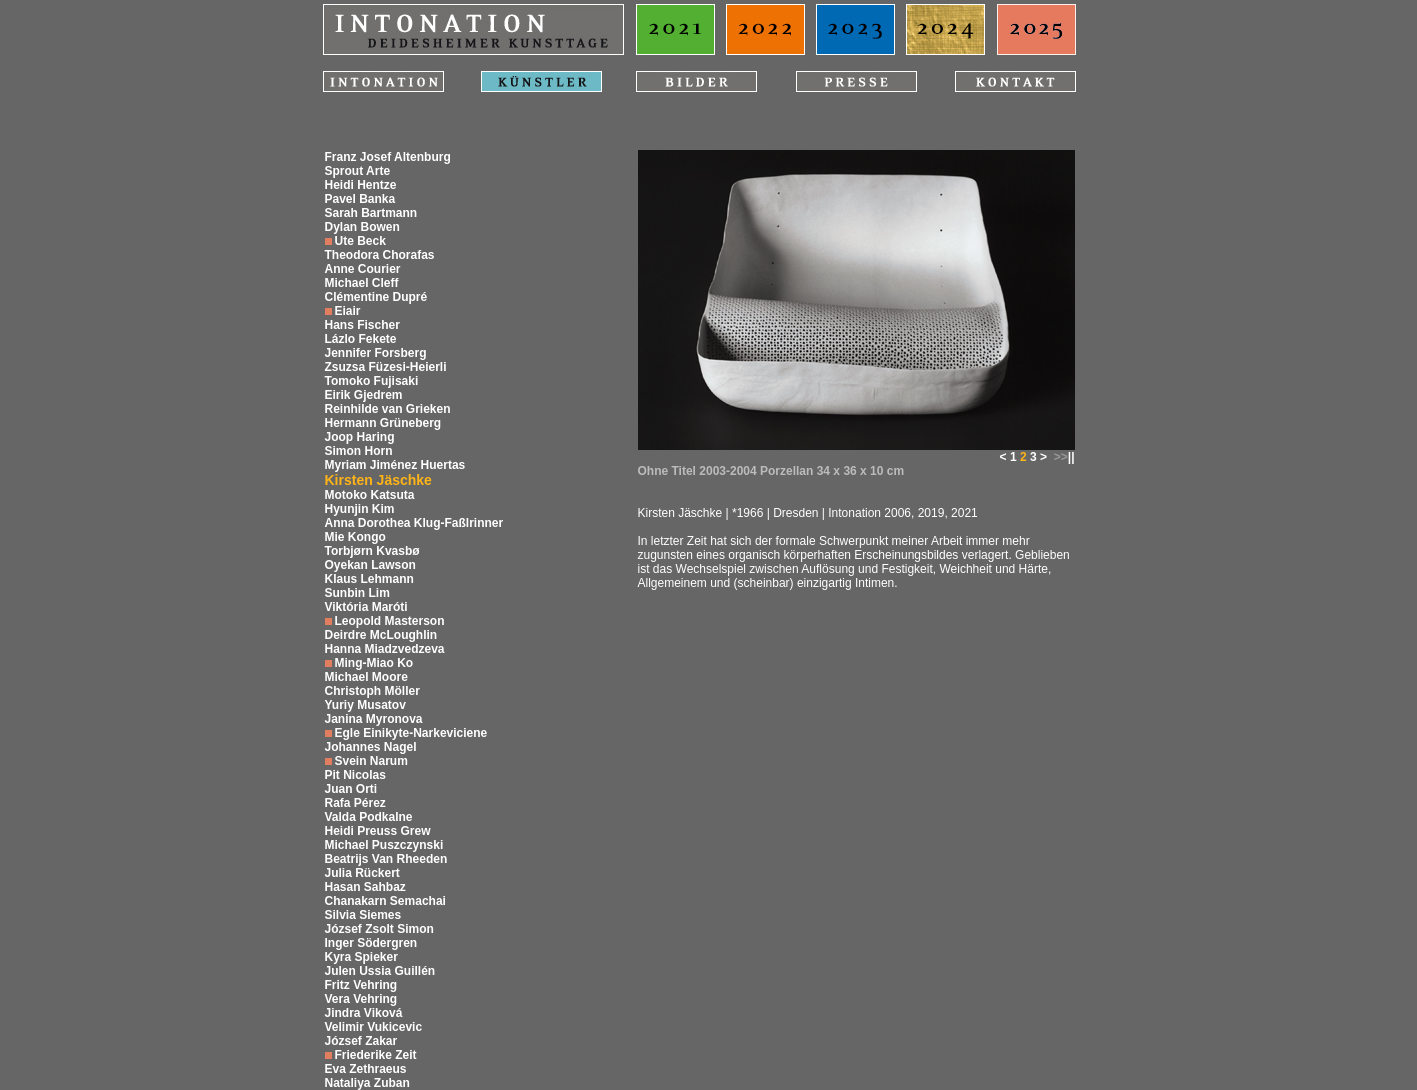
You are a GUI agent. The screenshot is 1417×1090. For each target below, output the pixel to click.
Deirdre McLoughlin (381, 635)
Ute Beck (360, 241)
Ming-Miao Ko (374, 663)
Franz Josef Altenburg (388, 157)
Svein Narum (371, 761)
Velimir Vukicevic (374, 1027)
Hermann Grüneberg (383, 423)
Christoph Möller (372, 691)
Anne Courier (363, 269)
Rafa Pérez (355, 803)
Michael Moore (366, 677)
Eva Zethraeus (366, 1069)
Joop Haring (360, 437)
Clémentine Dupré (376, 297)
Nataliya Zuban (367, 1083)
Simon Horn (359, 451)
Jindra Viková (364, 1013)
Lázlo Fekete (361, 339)
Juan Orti (351, 789)
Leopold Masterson (390, 621)
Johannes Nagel (371, 747)
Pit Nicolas (355, 775)
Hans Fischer (362, 325)
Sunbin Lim (357, 593)
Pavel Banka (360, 199)
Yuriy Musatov (365, 705)
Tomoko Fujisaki (372, 381)
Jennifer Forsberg (376, 353)
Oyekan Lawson (370, 565)
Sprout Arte (358, 171)
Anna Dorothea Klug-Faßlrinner (414, 523)
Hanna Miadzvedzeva (385, 649)
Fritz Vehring (361, 985)
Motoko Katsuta (370, 495)
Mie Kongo (355, 537)
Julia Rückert (362, 873)
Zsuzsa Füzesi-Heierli (386, 367)
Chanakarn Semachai (385, 901)
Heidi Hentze (361, 185)
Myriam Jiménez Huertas (395, 465)
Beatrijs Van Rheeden (386, 859)
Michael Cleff (362, 283)
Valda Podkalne (369, 817)
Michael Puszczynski (384, 845)
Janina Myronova (374, 719)
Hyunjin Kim (360, 509)
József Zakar (361, 1041)
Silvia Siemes (363, 915)
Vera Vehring (361, 999)
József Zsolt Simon (379, 929)
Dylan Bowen (362, 227)
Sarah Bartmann (371, 213)
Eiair (348, 311)
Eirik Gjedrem (364, 395)
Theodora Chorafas (380, 255)
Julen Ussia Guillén (380, 971)
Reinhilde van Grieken (388, 409)
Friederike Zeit (376, 1055)
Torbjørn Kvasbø (372, 551)
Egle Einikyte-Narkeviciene (411, 733)
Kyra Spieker (361, 957)
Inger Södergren (371, 943)
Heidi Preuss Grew (378, 831)
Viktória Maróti (366, 607)
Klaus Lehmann (369, 579)
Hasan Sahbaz (365, 887)
